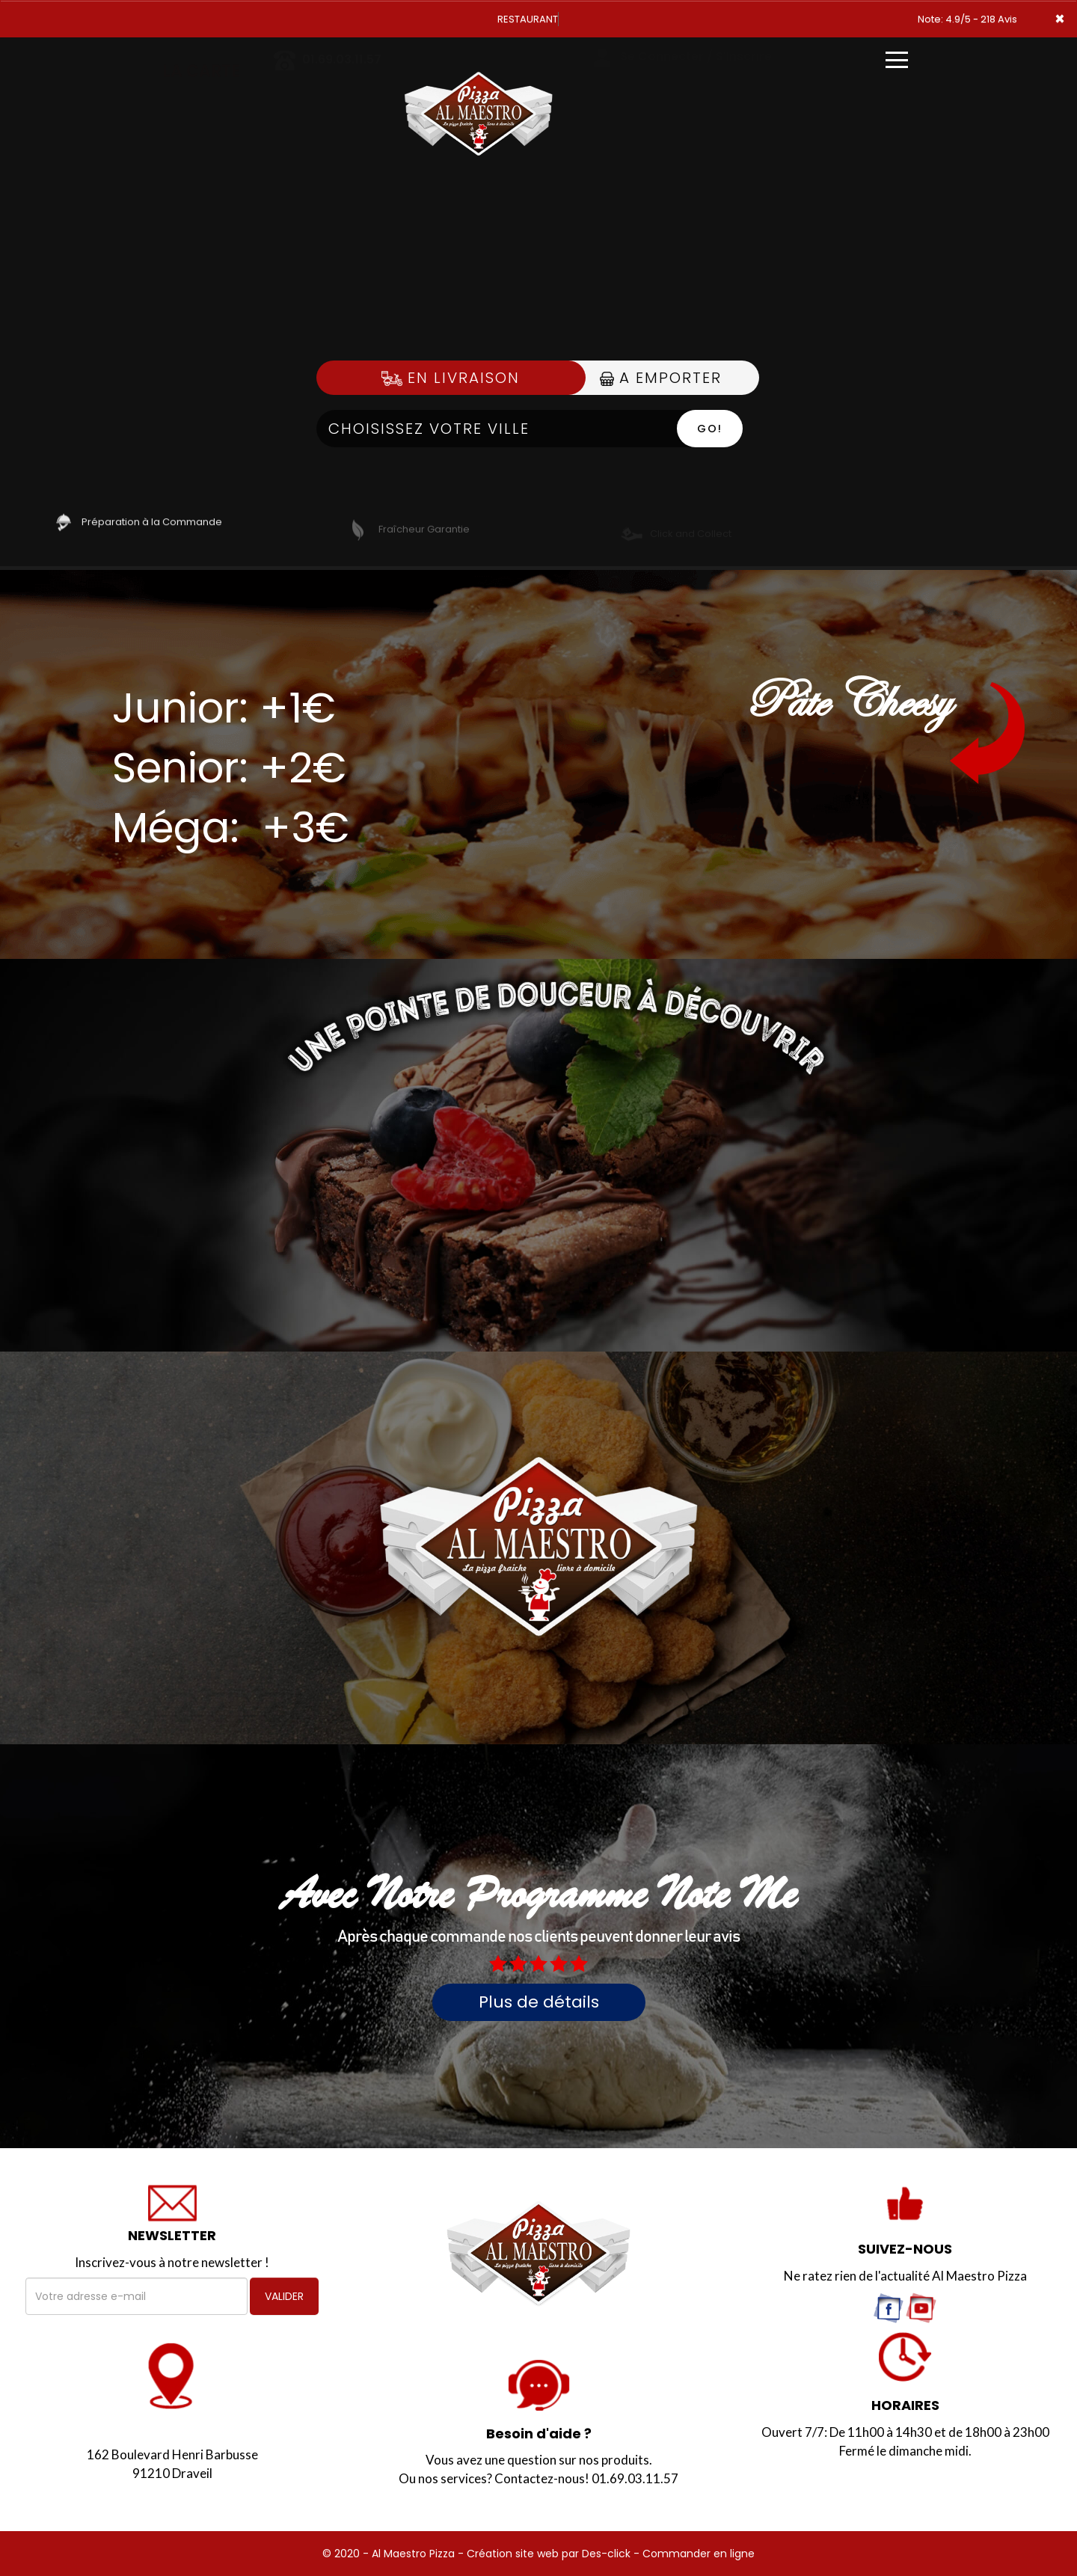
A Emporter (661, 377)
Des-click (606, 2553)
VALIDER (284, 2296)
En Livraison (450, 377)
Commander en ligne (698, 2553)
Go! (709, 428)
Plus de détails (539, 2002)
